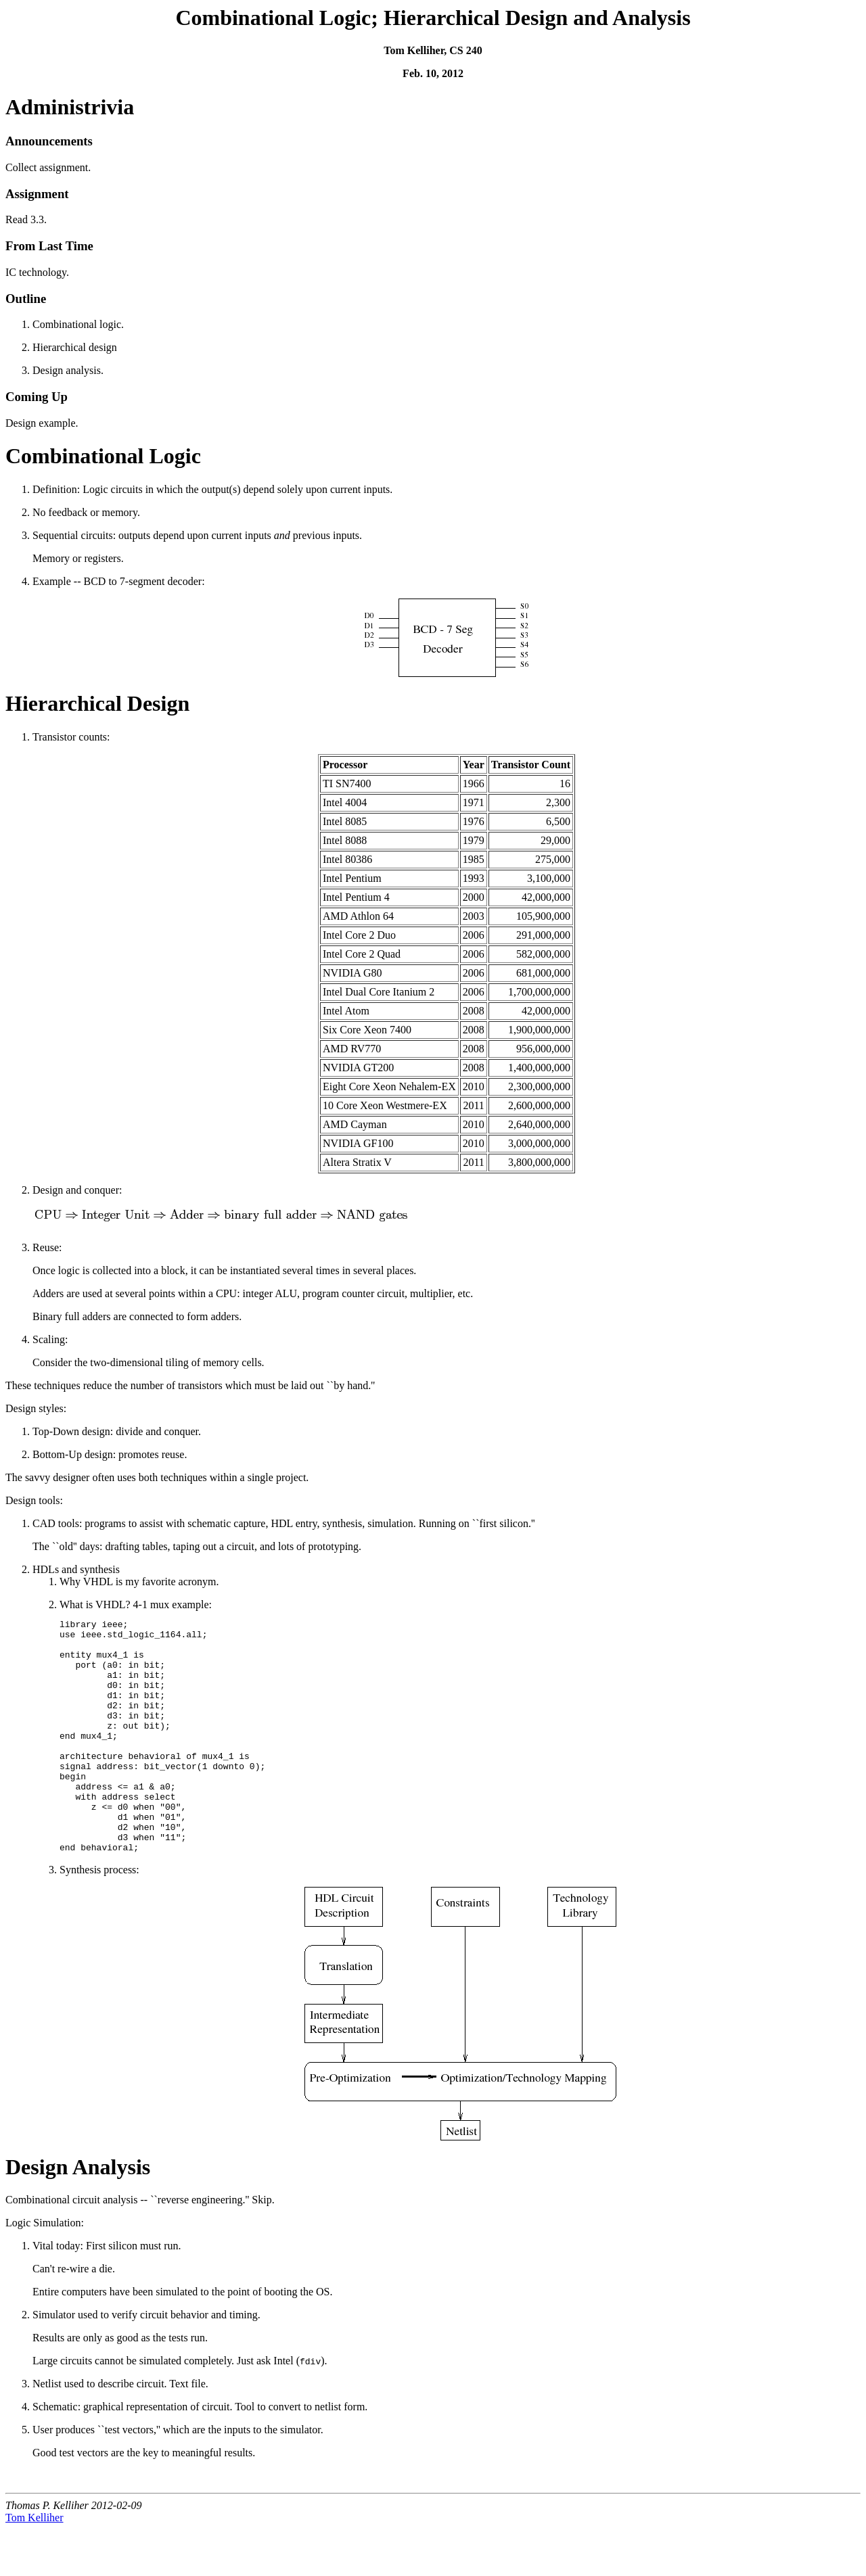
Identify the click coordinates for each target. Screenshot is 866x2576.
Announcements (49, 141)
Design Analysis (77, 2213)
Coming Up (36, 397)
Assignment (37, 194)
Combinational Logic (103, 456)
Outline (25, 298)
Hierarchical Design (97, 703)
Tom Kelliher (34, 2564)
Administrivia (69, 107)
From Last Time (49, 246)
